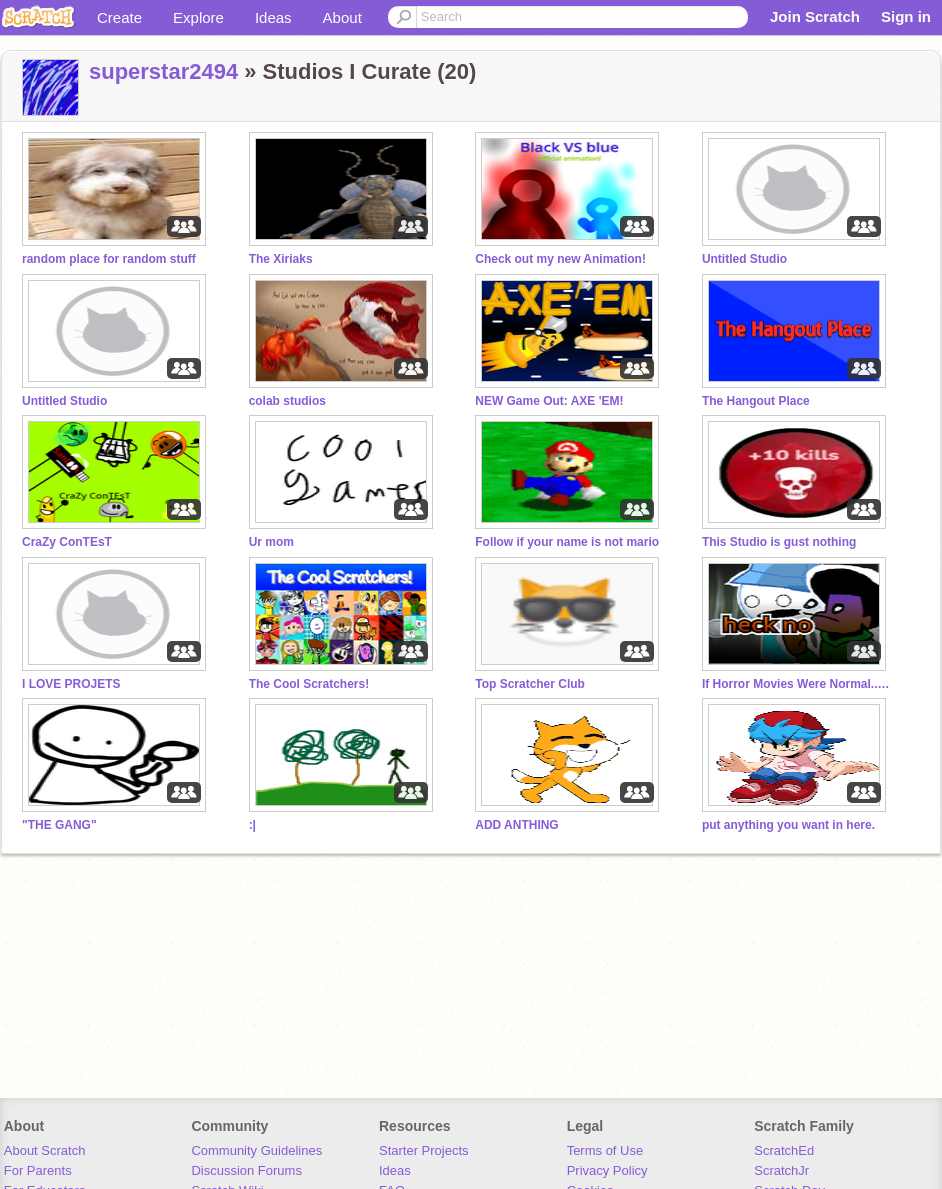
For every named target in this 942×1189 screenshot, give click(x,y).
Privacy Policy (607, 1170)
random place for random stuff (109, 259)
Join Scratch (815, 16)
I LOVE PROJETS (71, 684)
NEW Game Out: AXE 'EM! (549, 401)
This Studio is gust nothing (779, 542)
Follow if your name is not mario (567, 542)
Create (119, 17)
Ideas (273, 17)
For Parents (38, 1170)
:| (252, 825)
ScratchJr (781, 1170)
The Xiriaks (281, 259)
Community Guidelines (256, 1150)
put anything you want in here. (788, 825)
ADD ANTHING (516, 825)
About (342, 17)
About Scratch (45, 1150)
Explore (198, 17)
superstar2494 (163, 71)
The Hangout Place (756, 401)
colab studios (287, 401)
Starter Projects (424, 1150)
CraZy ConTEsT (67, 542)
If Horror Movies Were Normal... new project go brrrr (797, 684)
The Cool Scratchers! (309, 684)
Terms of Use (605, 1150)
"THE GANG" (59, 825)
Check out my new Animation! (560, 259)
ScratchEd (784, 1150)
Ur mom (271, 542)
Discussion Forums (246, 1170)
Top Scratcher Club (530, 684)
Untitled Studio (744, 259)
